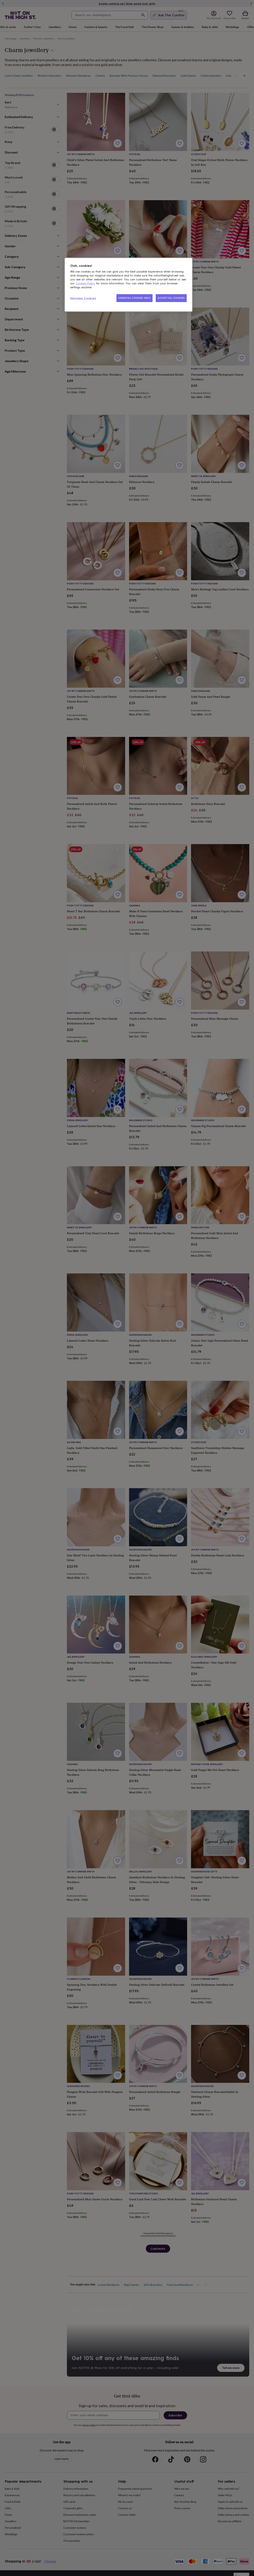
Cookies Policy (85, 283)
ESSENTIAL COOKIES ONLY (134, 298)
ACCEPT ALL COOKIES (171, 298)
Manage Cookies (83, 298)
